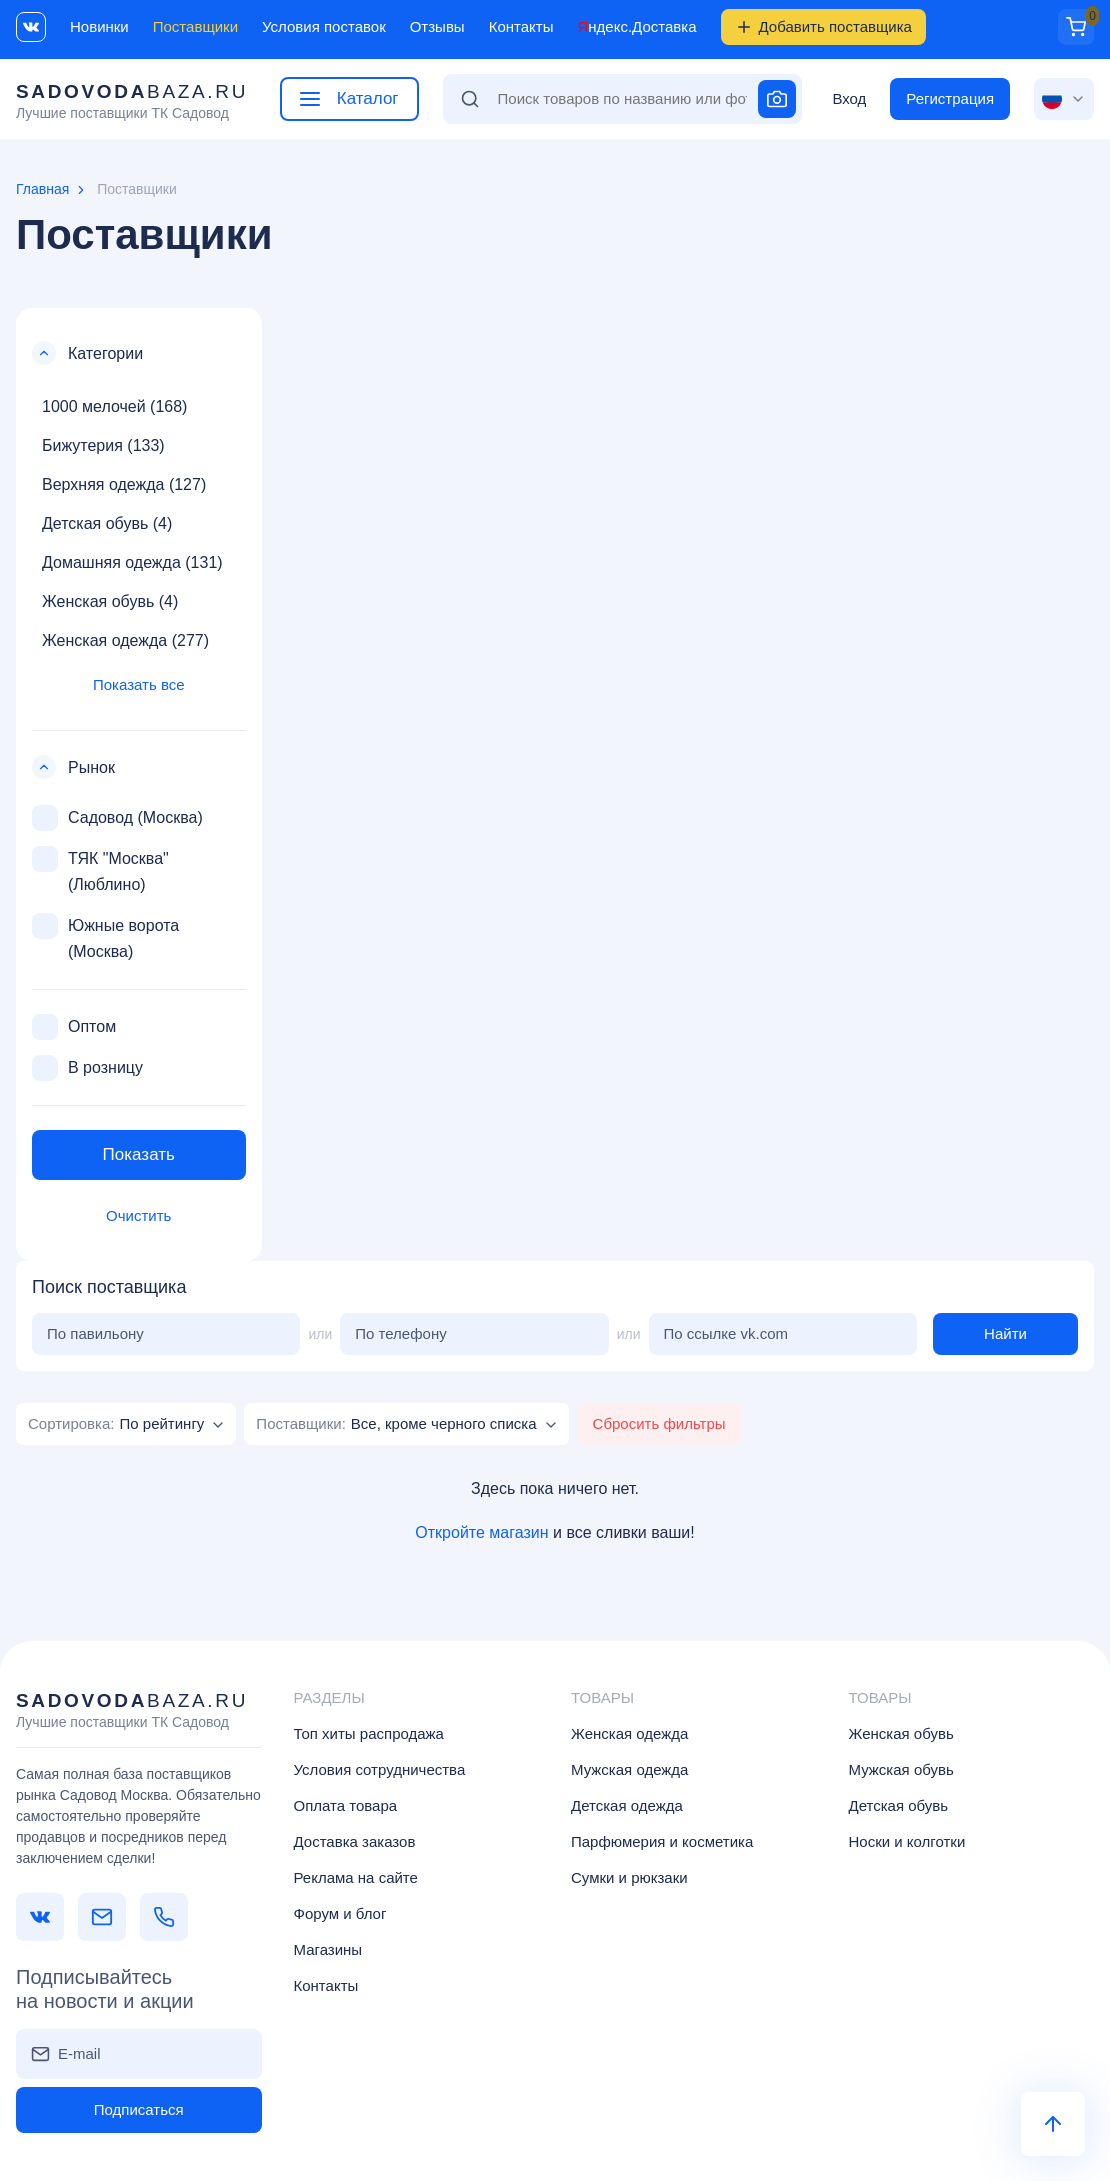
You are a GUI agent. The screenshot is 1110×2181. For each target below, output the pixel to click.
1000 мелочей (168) (114, 406)
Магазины (328, 1949)
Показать (139, 1154)
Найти (1005, 1333)
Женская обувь (901, 1733)
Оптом (74, 1027)
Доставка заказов (355, 1841)
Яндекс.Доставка (636, 26)
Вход (849, 98)
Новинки (99, 26)
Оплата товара (346, 1805)
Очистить (138, 1215)
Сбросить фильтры (659, 1423)
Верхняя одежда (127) (124, 484)
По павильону (95, 1333)
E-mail (79, 2053)
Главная (42, 189)
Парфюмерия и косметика (662, 1841)
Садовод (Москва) (117, 818)
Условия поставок (324, 26)
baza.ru (132, 101)
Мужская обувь (901, 1769)
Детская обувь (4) (107, 523)
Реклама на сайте (356, 1877)
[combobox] (126, 1424)
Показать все (139, 684)
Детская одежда (627, 1805)
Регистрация (950, 98)
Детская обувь (899, 1805)
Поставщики (195, 26)
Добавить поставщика (823, 27)
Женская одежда (629, 1733)
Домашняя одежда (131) (132, 562)
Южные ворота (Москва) (105, 936)
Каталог (349, 98)
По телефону (400, 1333)
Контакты (521, 26)
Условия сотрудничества (380, 1769)
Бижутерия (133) (103, 445)
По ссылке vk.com (726, 1333)
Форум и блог (340, 1913)
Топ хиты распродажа (369, 1733)
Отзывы (437, 26)
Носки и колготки (907, 1841)
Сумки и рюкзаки (629, 1877)
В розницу (87, 1068)
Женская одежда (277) (125, 640)
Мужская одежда (629, 1769)
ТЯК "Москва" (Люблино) (100, 869)
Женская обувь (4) (110, 601)
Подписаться (139, 2109)
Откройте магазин (481, 1532)
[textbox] (116, 1423)
